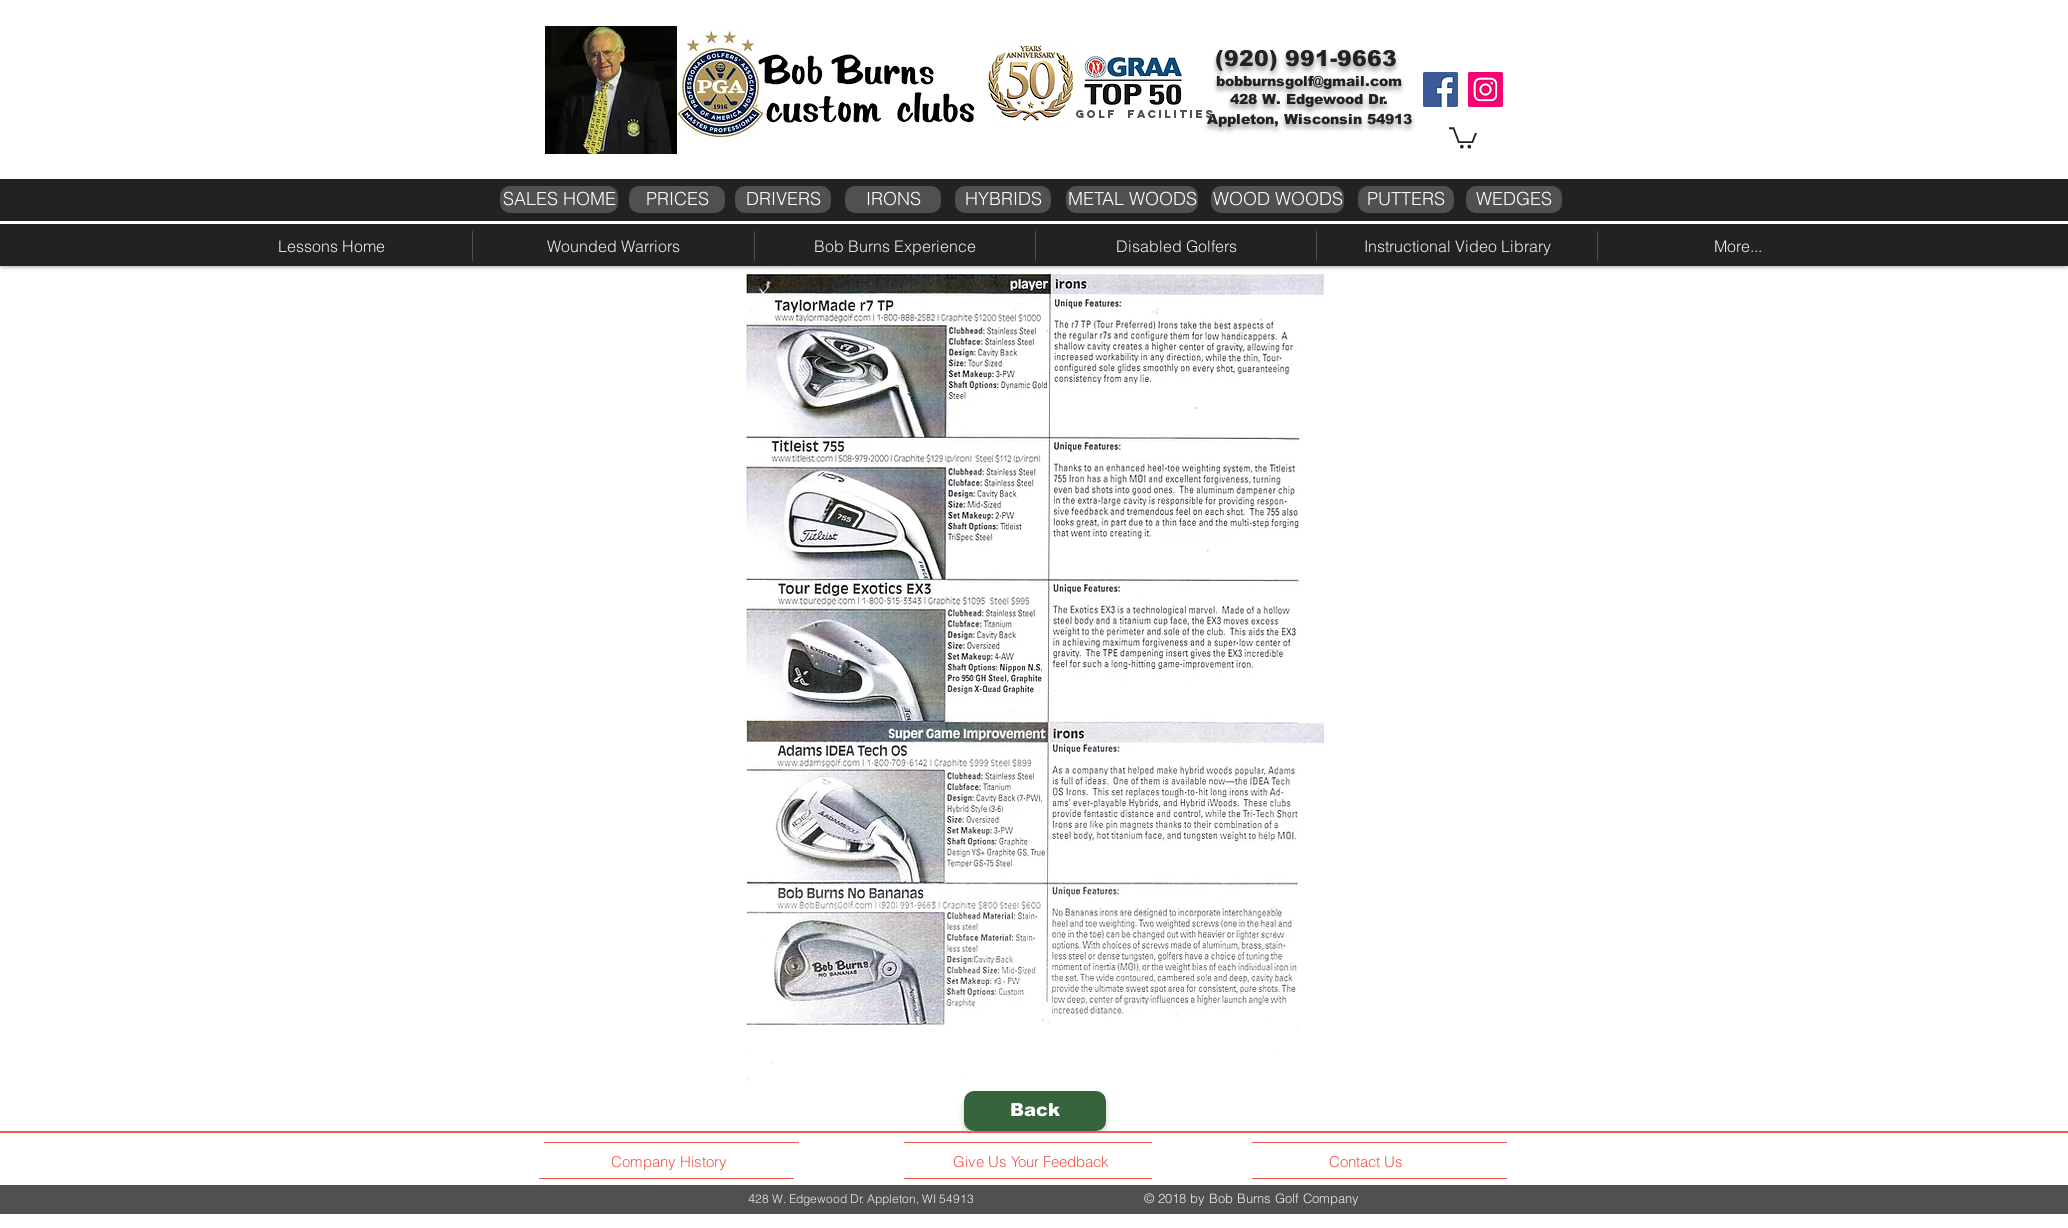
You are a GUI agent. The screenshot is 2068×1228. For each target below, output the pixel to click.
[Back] (1035, 1111)
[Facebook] (1440, 89)
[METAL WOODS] (1132, 199)
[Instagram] (1485, 89)
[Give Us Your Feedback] (1036, 1162)
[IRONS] (893, 199)
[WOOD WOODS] (1277, 199)
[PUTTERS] (1406, 199)
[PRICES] (677, 199)
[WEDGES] (1514, 199)
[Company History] (672, 1162)
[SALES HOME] (559, 199)
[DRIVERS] (783, 199)
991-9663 (1341, 58)
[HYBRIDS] (1003, 199)
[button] (1463, 137)
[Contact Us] (1368, 1162)
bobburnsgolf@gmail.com (1309, 81)
